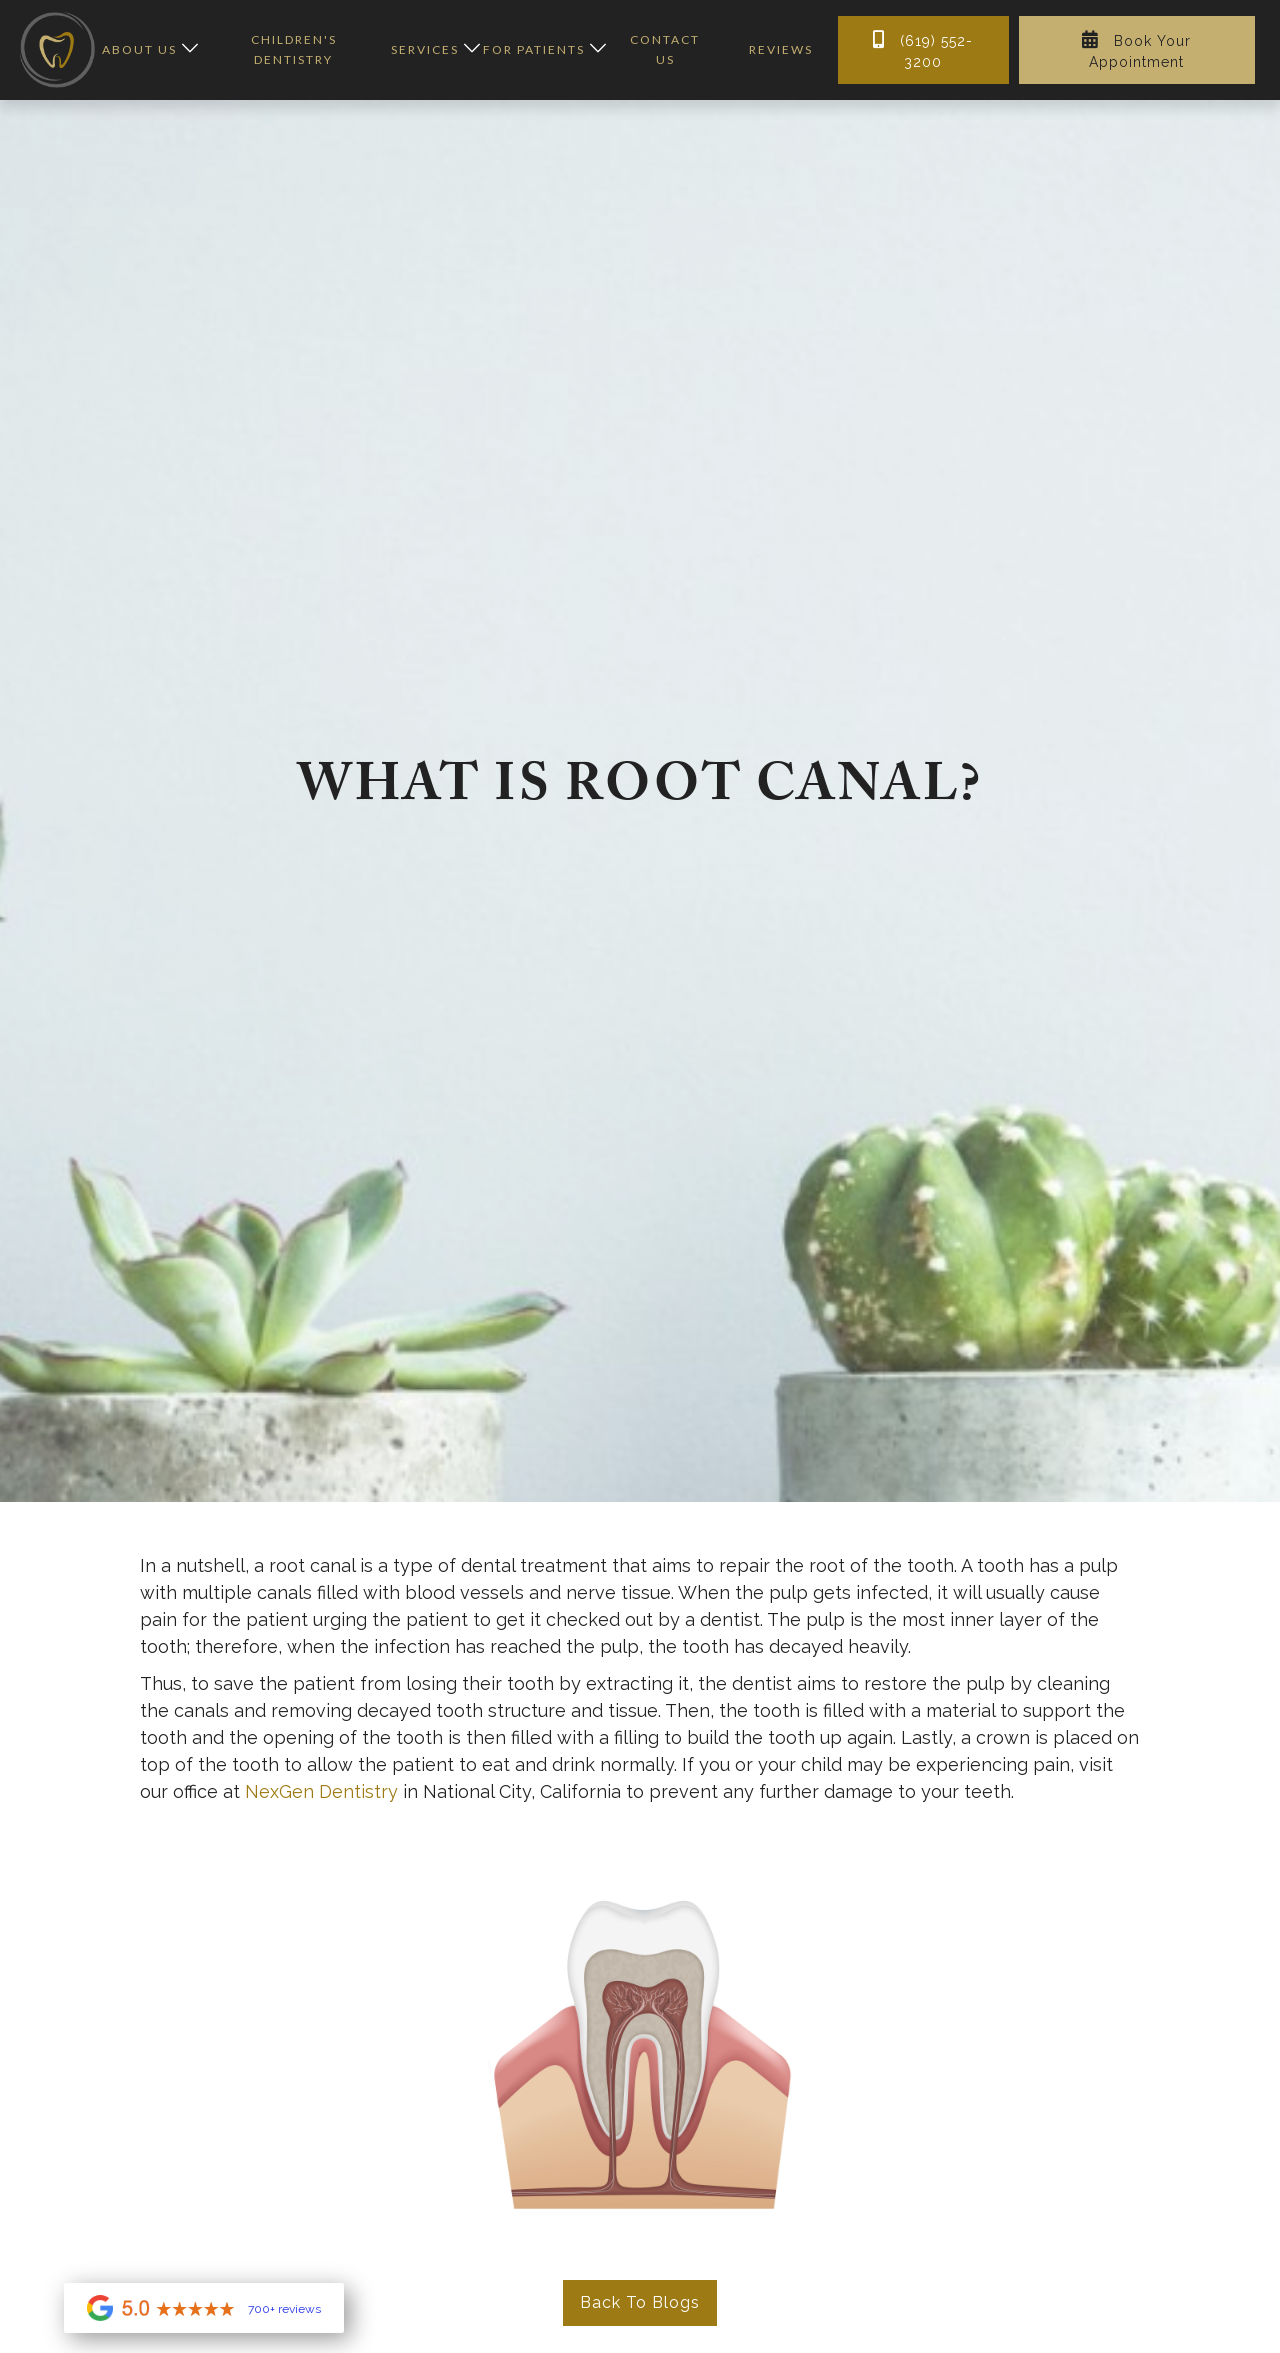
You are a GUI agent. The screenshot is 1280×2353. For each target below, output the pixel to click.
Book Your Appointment (1136, 50)
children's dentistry (294, 49)
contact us (665, 49)
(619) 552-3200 (923, 50)
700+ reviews (284, 2310)
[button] (145, 50)
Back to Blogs (640, 2302)
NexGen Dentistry (321, 1791)
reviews (781, 49)
